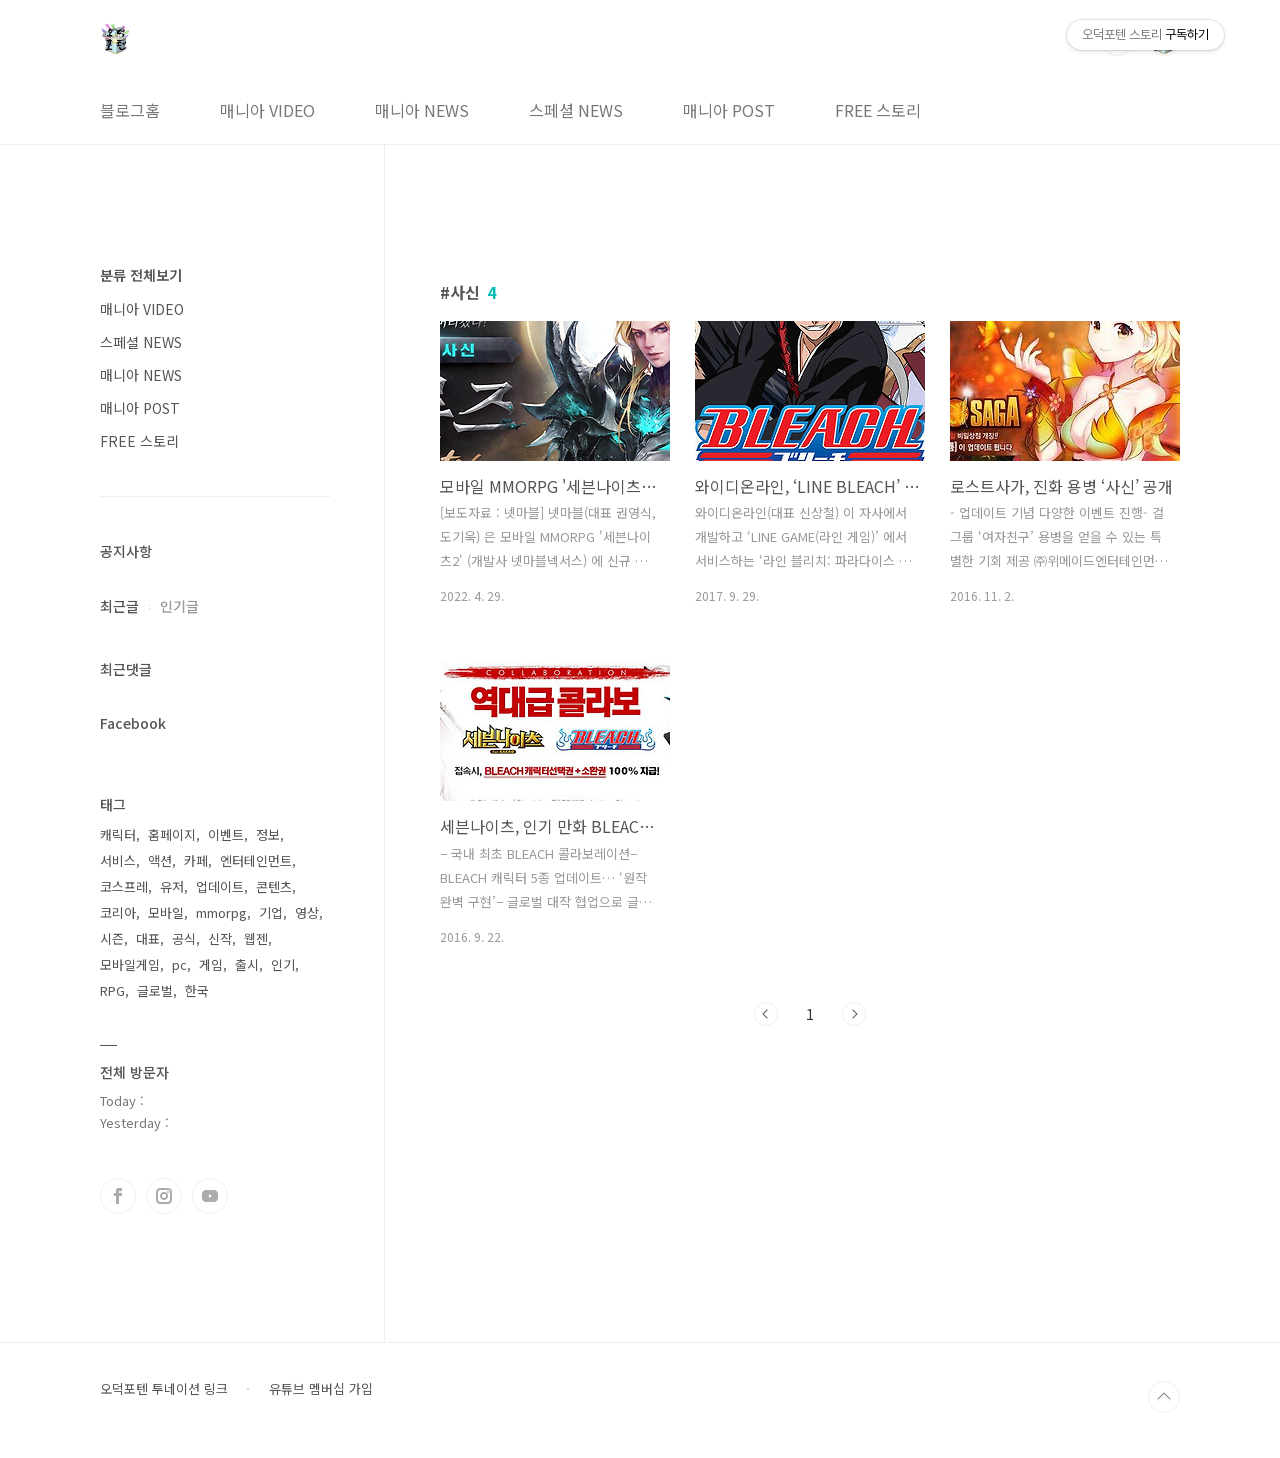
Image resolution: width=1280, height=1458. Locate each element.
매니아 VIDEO (267, 110)
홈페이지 (172, 834)
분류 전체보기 (141, 275)
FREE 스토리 (878, 110)
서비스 (118, 860)
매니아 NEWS (422, 110)
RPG (112, 990)
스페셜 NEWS (576, 110)
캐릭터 (118, 834)
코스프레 (124, 886)
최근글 (119, 606)
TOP (1164, 1397)
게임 (211, 964)
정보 (268, 834)
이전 (766, 1014)
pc (179, 964)
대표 (148, 938)
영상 (307, 912)
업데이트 (220, 886)
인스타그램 (164, 1196)
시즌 (112, 938)
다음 (854, 1014)
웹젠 (256, 938)
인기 (283, 964)
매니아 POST (729, 110)
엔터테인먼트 (256, 860)
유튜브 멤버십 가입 (321, 1389)
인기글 (179, 606)
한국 (197, 990)
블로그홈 (130, 110)
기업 (271, 912)
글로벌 (155, 990)
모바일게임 (130, 964)
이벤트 (226, 834)
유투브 (210, 1196)
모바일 (166, 912)
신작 (220, 938)
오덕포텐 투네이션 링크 (164, 1389)
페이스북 (118, 1196)
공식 (184, 938)
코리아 (118, 912)
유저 (172, 886)
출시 (247, 964)
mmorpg (221, 912)
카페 (196, 860)
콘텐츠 (274, 886)
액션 (160, 860)
